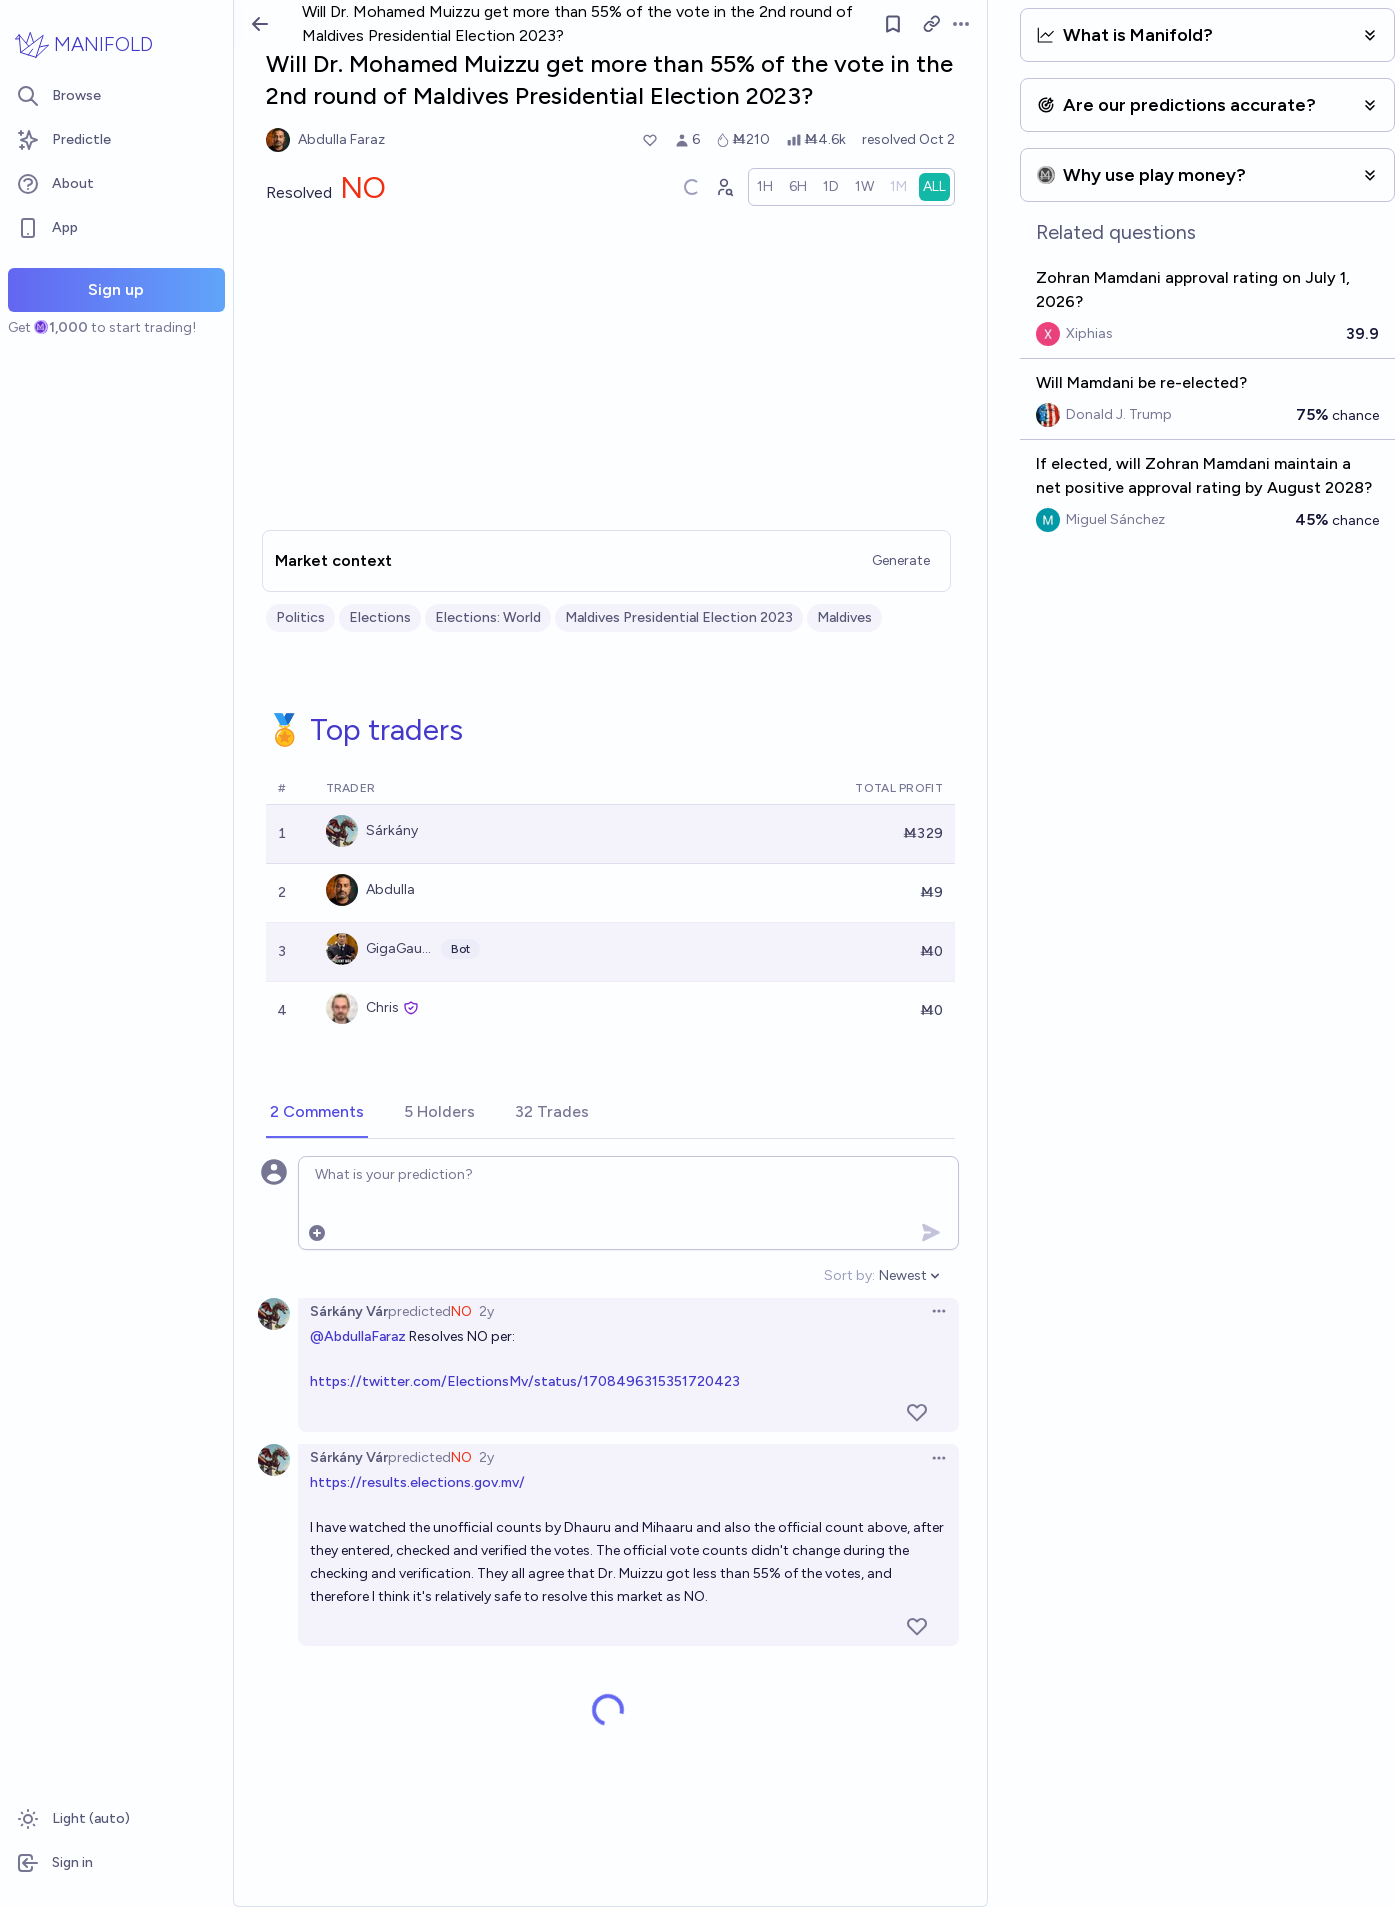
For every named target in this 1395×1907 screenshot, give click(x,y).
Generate (902, 560)
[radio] (766, 187)
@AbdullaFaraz (358, 1336)
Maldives (844, 617)
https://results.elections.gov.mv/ (417, 1482)
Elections (380, 617)
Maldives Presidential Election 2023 (679, 617)
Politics (300, 617)
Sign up (116, 289)
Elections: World (488, 617)
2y (486, 1311)
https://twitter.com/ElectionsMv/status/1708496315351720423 (525, 1381)
